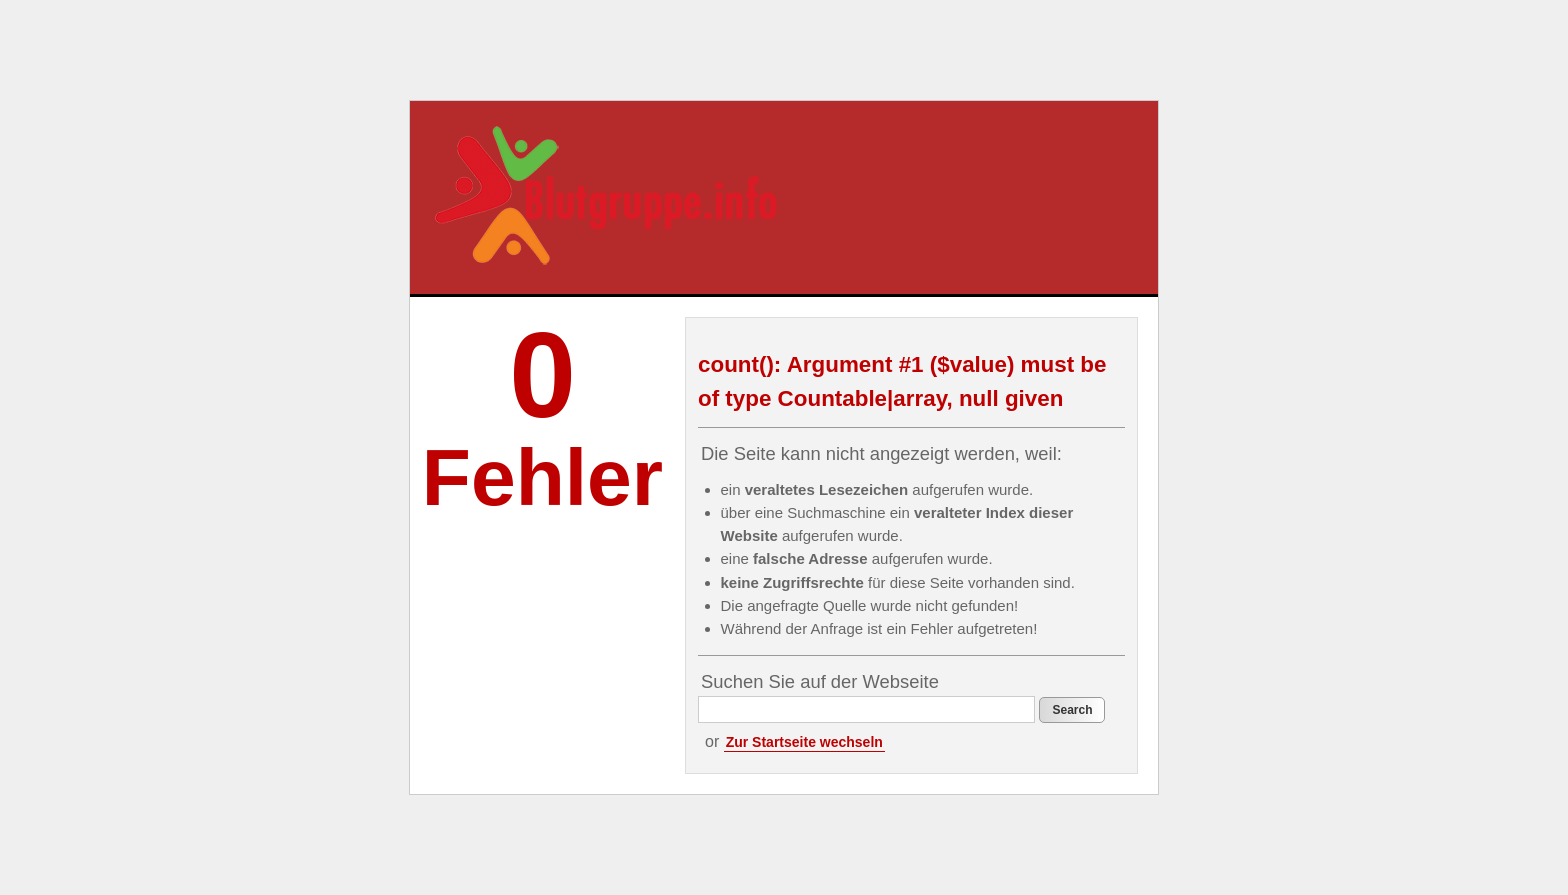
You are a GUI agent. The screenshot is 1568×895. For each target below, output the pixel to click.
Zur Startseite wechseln (804, 742)
